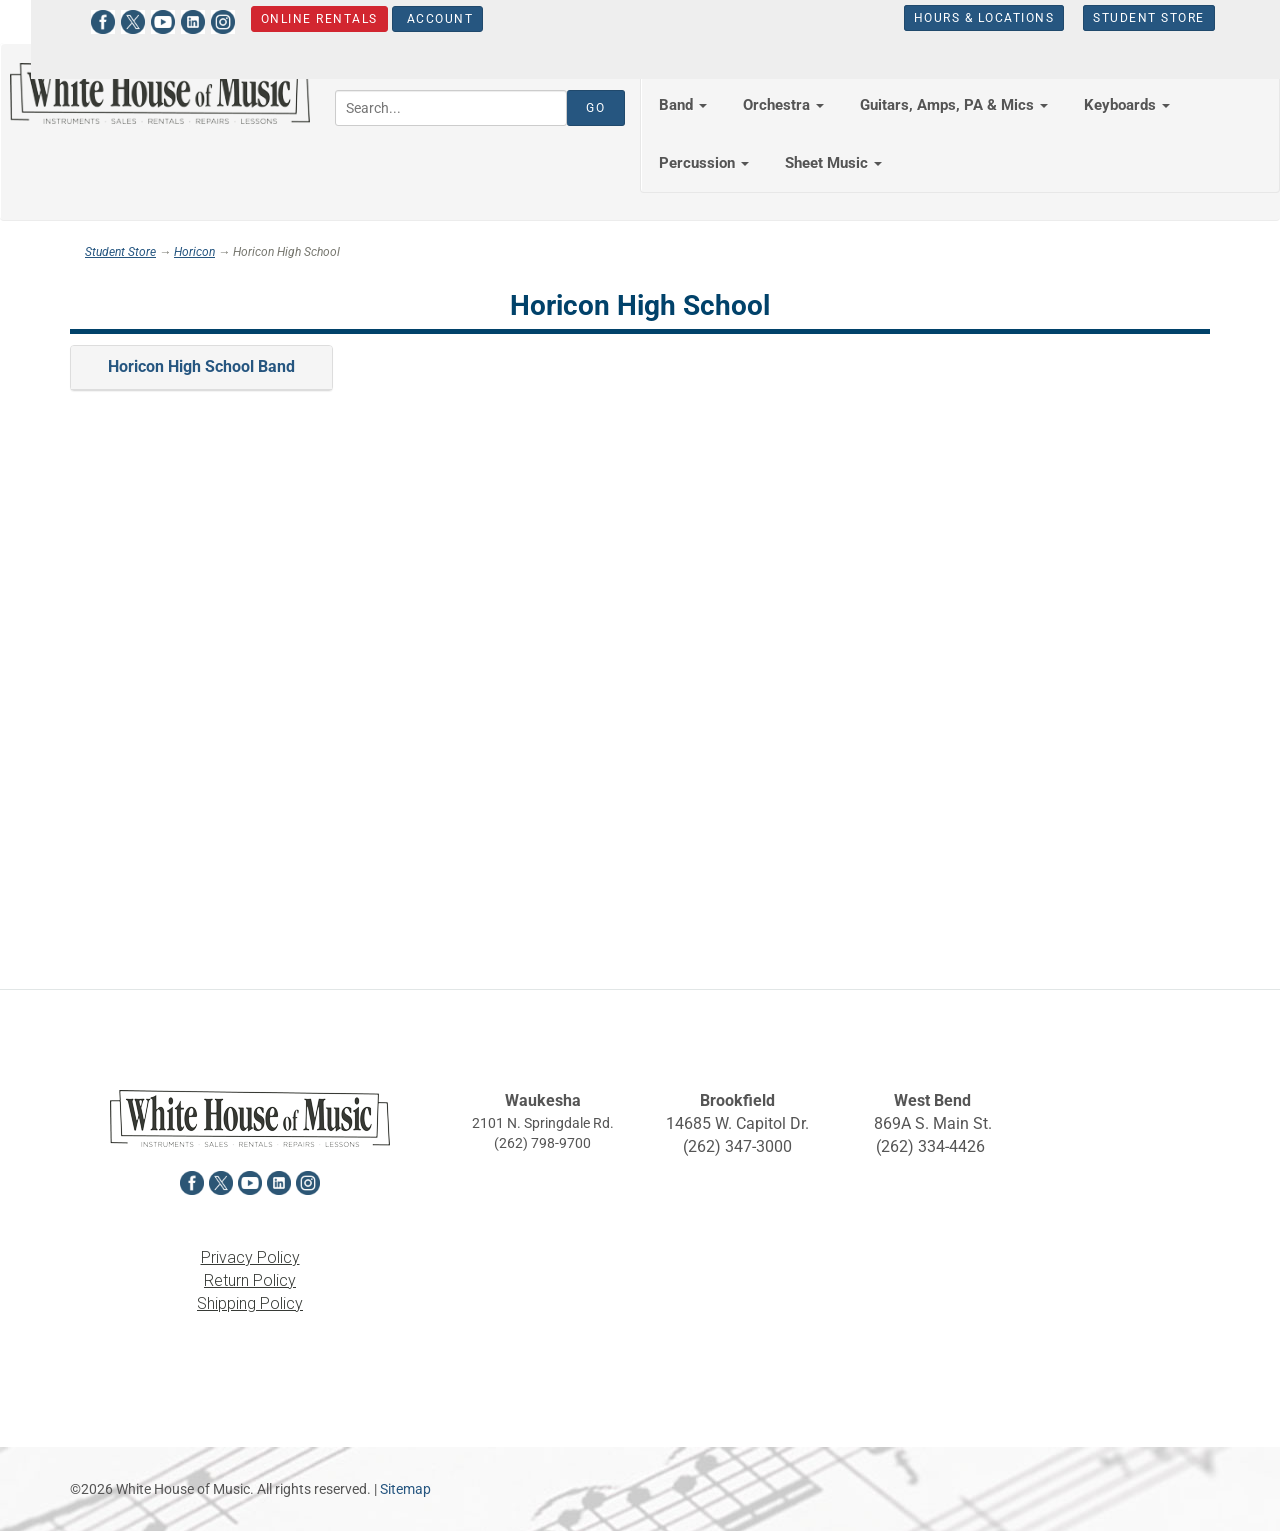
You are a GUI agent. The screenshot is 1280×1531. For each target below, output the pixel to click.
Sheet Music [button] (833, 163)
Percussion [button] (704, 163)
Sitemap (405, 1489)
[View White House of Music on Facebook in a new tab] (83, 19)
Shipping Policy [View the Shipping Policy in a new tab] (250, 1303)
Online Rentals (299, 19)
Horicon (194, 252)
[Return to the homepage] (160, 93)
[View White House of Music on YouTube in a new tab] (143, 19)
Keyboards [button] (1127, 105)
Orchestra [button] (783, 105)
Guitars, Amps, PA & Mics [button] (954, 105)
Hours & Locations (964, 18)
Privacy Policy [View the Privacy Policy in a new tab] (250, 1257)
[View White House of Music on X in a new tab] (113, 19)
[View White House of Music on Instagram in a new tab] (203, 19)
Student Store (1130, 18)
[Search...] (451, 108)
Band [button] (683, 105)
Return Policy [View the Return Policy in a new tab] (250, 1280)
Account (418, 19)
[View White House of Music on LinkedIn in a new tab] (173, 19)
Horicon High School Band (201, 366)
